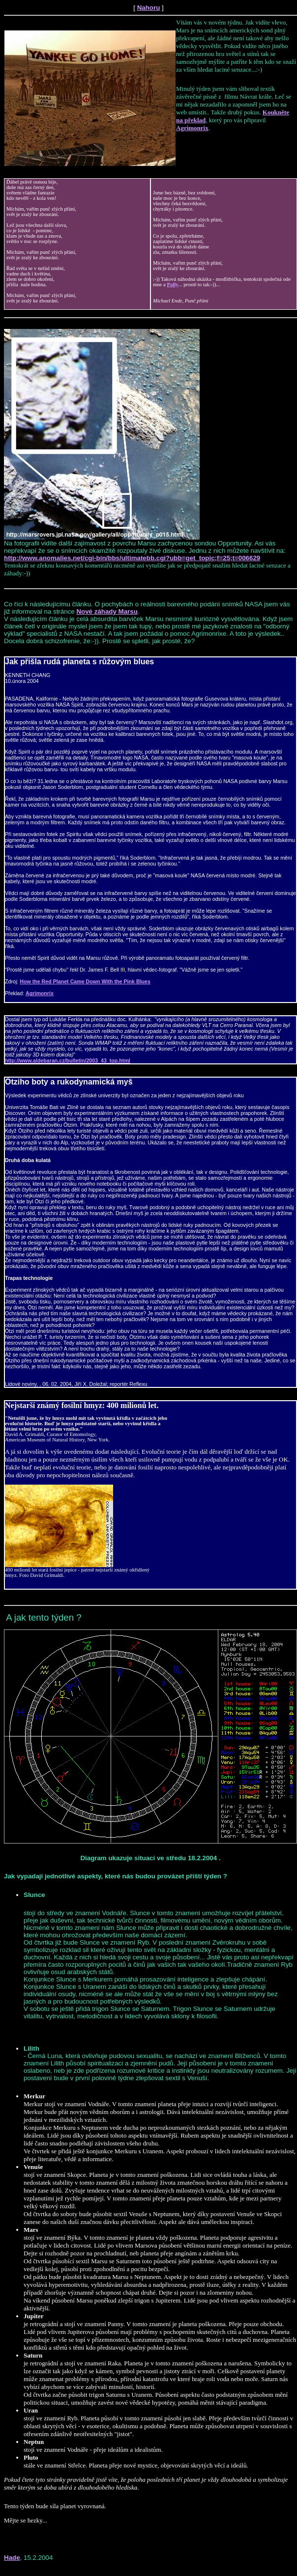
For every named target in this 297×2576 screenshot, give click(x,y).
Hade (12, 2557)
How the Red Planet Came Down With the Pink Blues (85, 981)
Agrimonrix (192, 128)
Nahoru (148, 7)
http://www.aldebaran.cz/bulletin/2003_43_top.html (67, 1060)
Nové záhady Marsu (106, 611)
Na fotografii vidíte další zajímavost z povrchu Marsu (80, 543)
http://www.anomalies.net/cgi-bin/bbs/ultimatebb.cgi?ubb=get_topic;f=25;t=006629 (132, 558)
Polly (172, 284)
